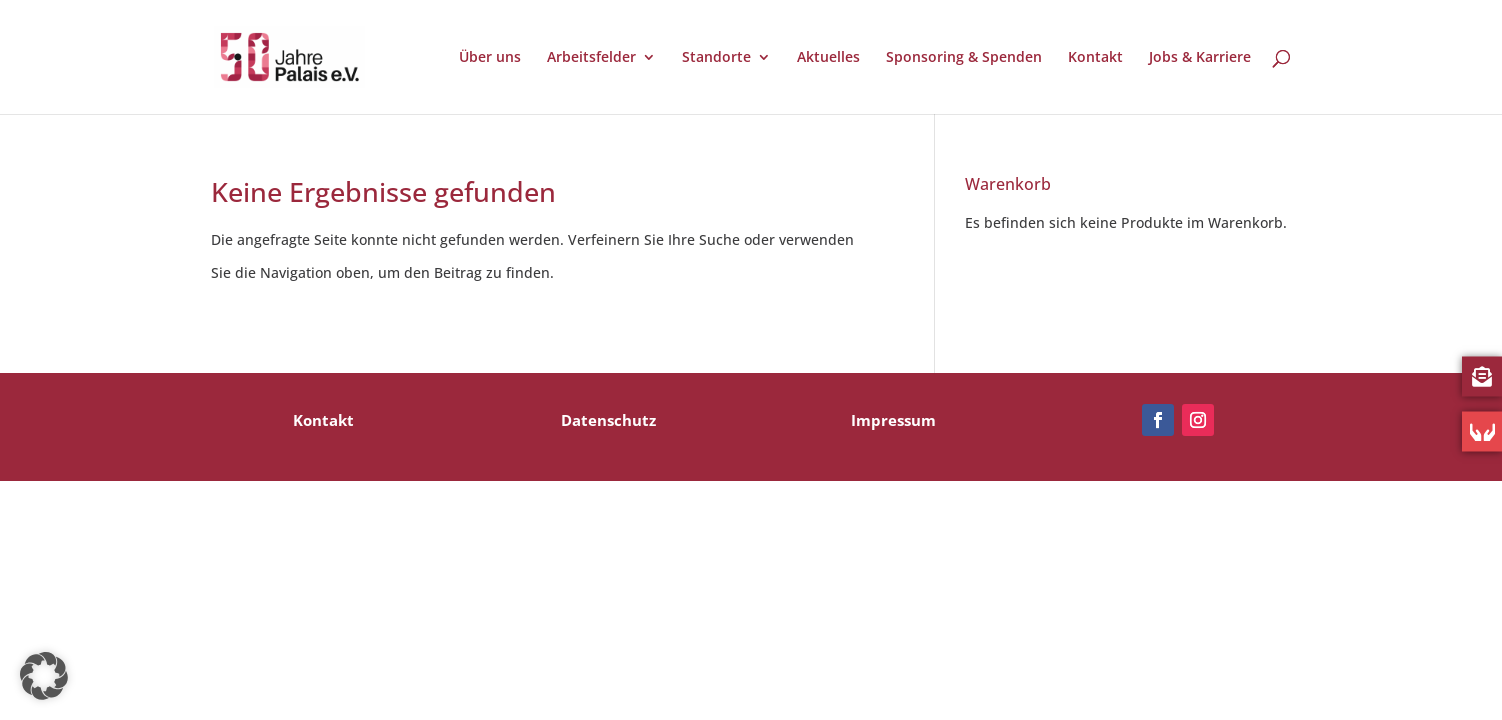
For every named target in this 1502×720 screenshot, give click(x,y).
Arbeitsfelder (591, 58)
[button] (44, 676)
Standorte (716, 58)
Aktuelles (828, 58)
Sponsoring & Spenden (964, 58)
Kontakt (1095, 58)
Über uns (490, 58)
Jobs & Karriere (1200, 58)
